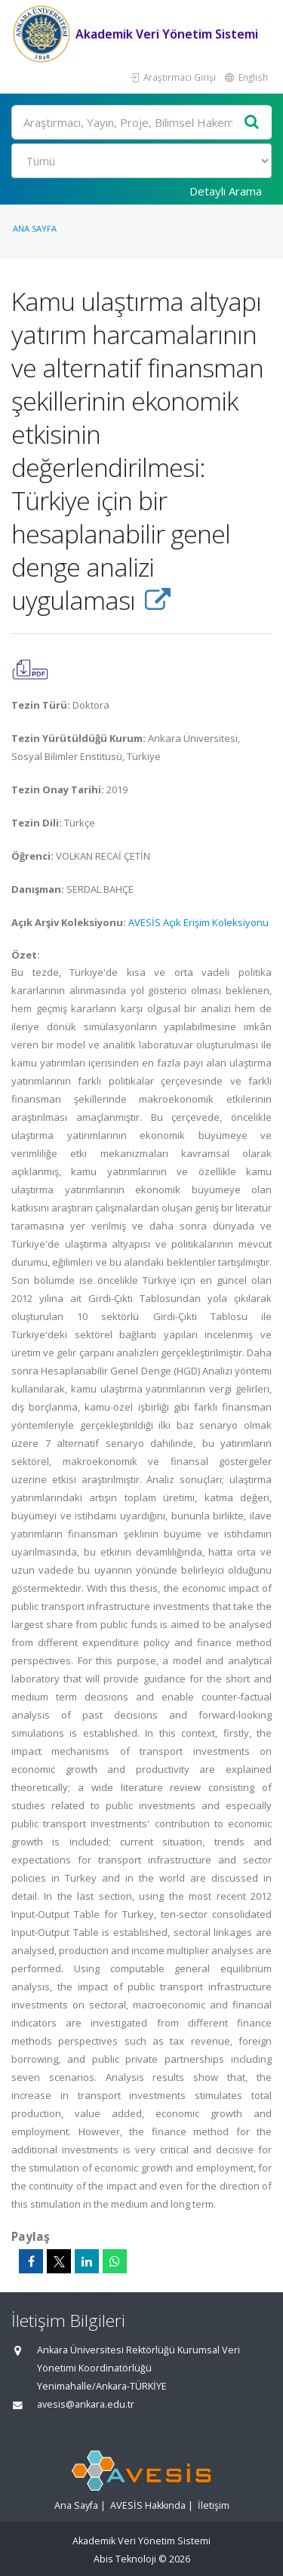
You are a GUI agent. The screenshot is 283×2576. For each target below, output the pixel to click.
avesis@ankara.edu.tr (85, 2404)
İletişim (213, 2505)
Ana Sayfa (35, 228)
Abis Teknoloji (125, 2559)
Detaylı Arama (225, 191)
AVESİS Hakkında (148, 2505)
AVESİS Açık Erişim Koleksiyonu (198, 922)
